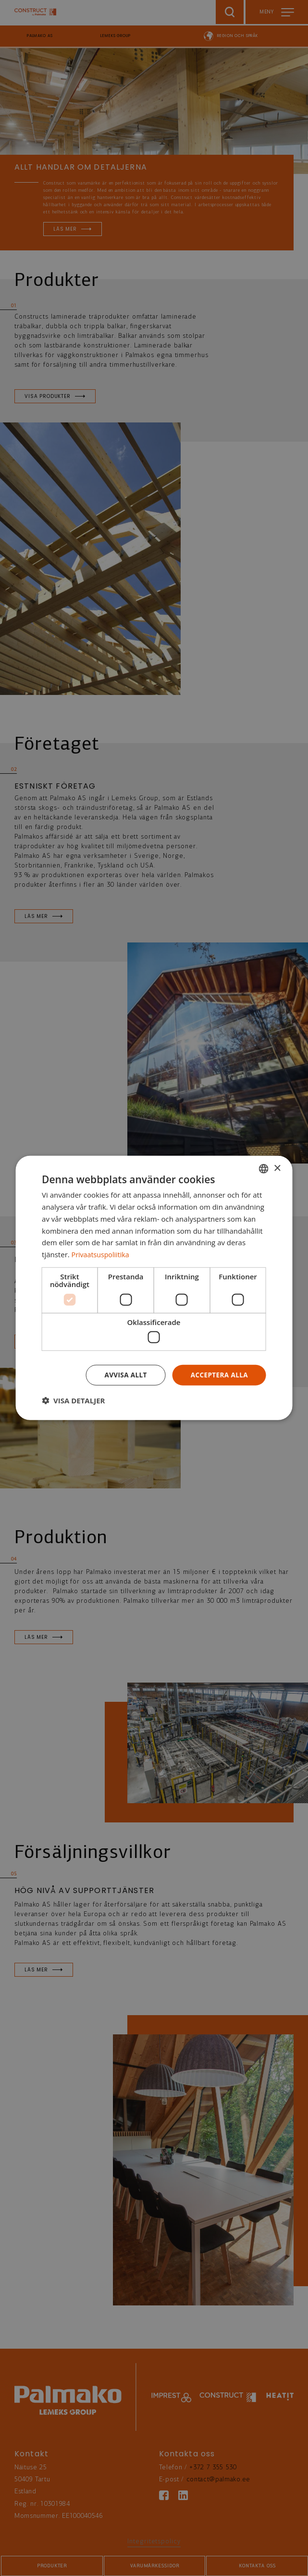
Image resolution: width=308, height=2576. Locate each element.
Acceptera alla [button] (218, 1374)
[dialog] (154, 1288)
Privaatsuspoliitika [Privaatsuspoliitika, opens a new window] (102, 1254)
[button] (73, 1401)
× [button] (277, 1167)
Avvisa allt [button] (123, 1374)
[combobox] (264, 1168)
